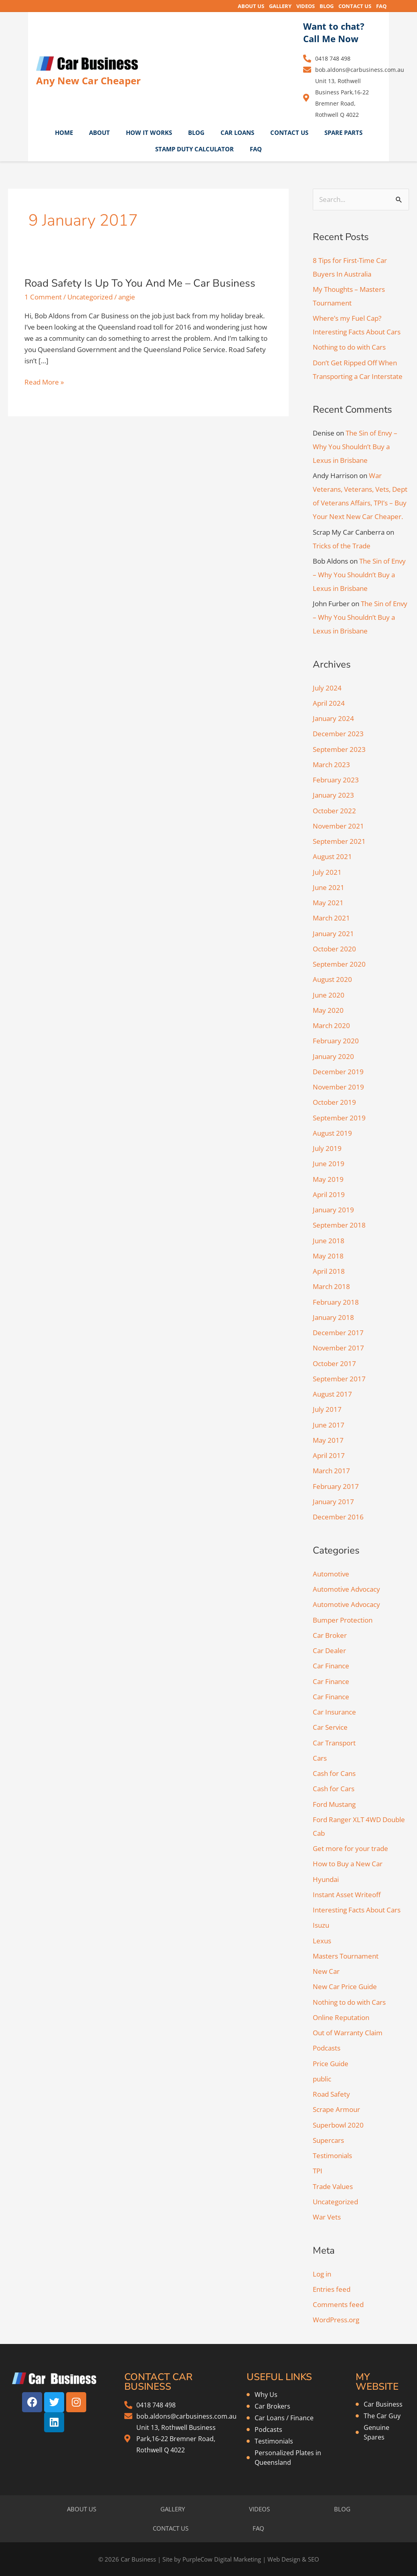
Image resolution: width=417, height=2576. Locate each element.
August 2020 (332, 979)
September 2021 (339, 841)
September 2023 (339, 749)
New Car (326, 1971)
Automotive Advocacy (346, 1589)
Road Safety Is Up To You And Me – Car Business (139, 283)
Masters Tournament (346, 1956)
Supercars (328, 2140)
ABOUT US (251, 6)
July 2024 (327, 687)
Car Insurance (334, 1712)
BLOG (327, 6)
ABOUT (99, 132)
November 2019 (338, 1086)
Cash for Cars (333, 1788)
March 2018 (331, 1286)
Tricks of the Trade (341, 545)
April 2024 (329, 703)
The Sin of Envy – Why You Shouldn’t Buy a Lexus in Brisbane (355, 446)
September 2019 (339, 1117)
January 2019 (333, 1209)
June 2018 (328, 1240)
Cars (320, 1758)
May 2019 (328, 1179)
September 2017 (339, 1378)
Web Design (283, 2559)
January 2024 (333, 718)
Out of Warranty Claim (348, 2032)
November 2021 (338, 826)
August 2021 (332, 856)
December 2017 (338, 1332)
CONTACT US (354, 6)
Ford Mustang (334, 1804)
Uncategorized (90, 296)
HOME (64, 132)
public (322, 2078)
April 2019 (329, 1194)
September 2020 (339, 964)
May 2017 (328, 1440)
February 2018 (336, 1302)
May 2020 (328, 1010)
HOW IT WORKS (149, 132)
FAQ (381, 6)
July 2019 (327, 1148)
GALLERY (280, 6)
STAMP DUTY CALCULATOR (194, 149)
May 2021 (328, 902)
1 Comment (43, 296)
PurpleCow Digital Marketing (221, 2559)
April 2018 (329, 1271)
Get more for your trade (350, 1848)
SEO (313, 2559)
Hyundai (326, 1879)
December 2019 (338, 1071)
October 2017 (334, 1363)
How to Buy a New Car (348, 1863)
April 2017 (329, 1455)
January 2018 (333, 1317)
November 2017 (338, 1347)
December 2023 (338, 733)
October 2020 (334, 948)
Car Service (330, 1727)
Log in (322, 2274)
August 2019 (332, 1133)
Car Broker (330, 1635)
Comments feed (338, 2304)
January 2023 (333, 795)
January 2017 (333, 1501)
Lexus (322, 1940)
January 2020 (333, 1056)
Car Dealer (329, 1650)
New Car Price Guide (345, 1986)
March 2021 (331, 917)
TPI (317, 2170)
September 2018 (339, 1225)
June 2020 (328, 995)
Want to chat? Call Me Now (333, 32)
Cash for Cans (334, 1773)
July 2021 (327, 872)
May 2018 (328, 1256)
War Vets (327, 2217)
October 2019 (334, 1102)
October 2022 (334, 810)
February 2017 (336, 1486)
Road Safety (331, 2094)
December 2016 (338, 1516)
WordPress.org (336, 2319)
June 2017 (328, 1425)
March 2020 (331, 1025)
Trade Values (333, 2186)
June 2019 (328, 1163)
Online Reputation (341, 2017)
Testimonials (332, 2155)
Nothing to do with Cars (349, 347)
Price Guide (330, 2063)
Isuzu (321, 1925)
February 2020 (336, 1040)
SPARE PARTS (343, 132)
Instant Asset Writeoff (347, 1894)
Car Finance (331, 1665)
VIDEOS (305, 6)
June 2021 (328, 887)
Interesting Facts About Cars (357, 1909)
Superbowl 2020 (338, 2125)
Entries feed (331, 2289)
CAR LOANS (237, 132)
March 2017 (331, 1470)
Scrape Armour (336, 2109)
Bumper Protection (342, 1620)
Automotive (331, 1573)
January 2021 (333, 933)
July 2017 (327, 1409)
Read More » (44, 382)
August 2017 (332, 1394)
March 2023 (331, 764)
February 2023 (336, 779)
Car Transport (334, 1742)
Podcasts (326, 2048)
